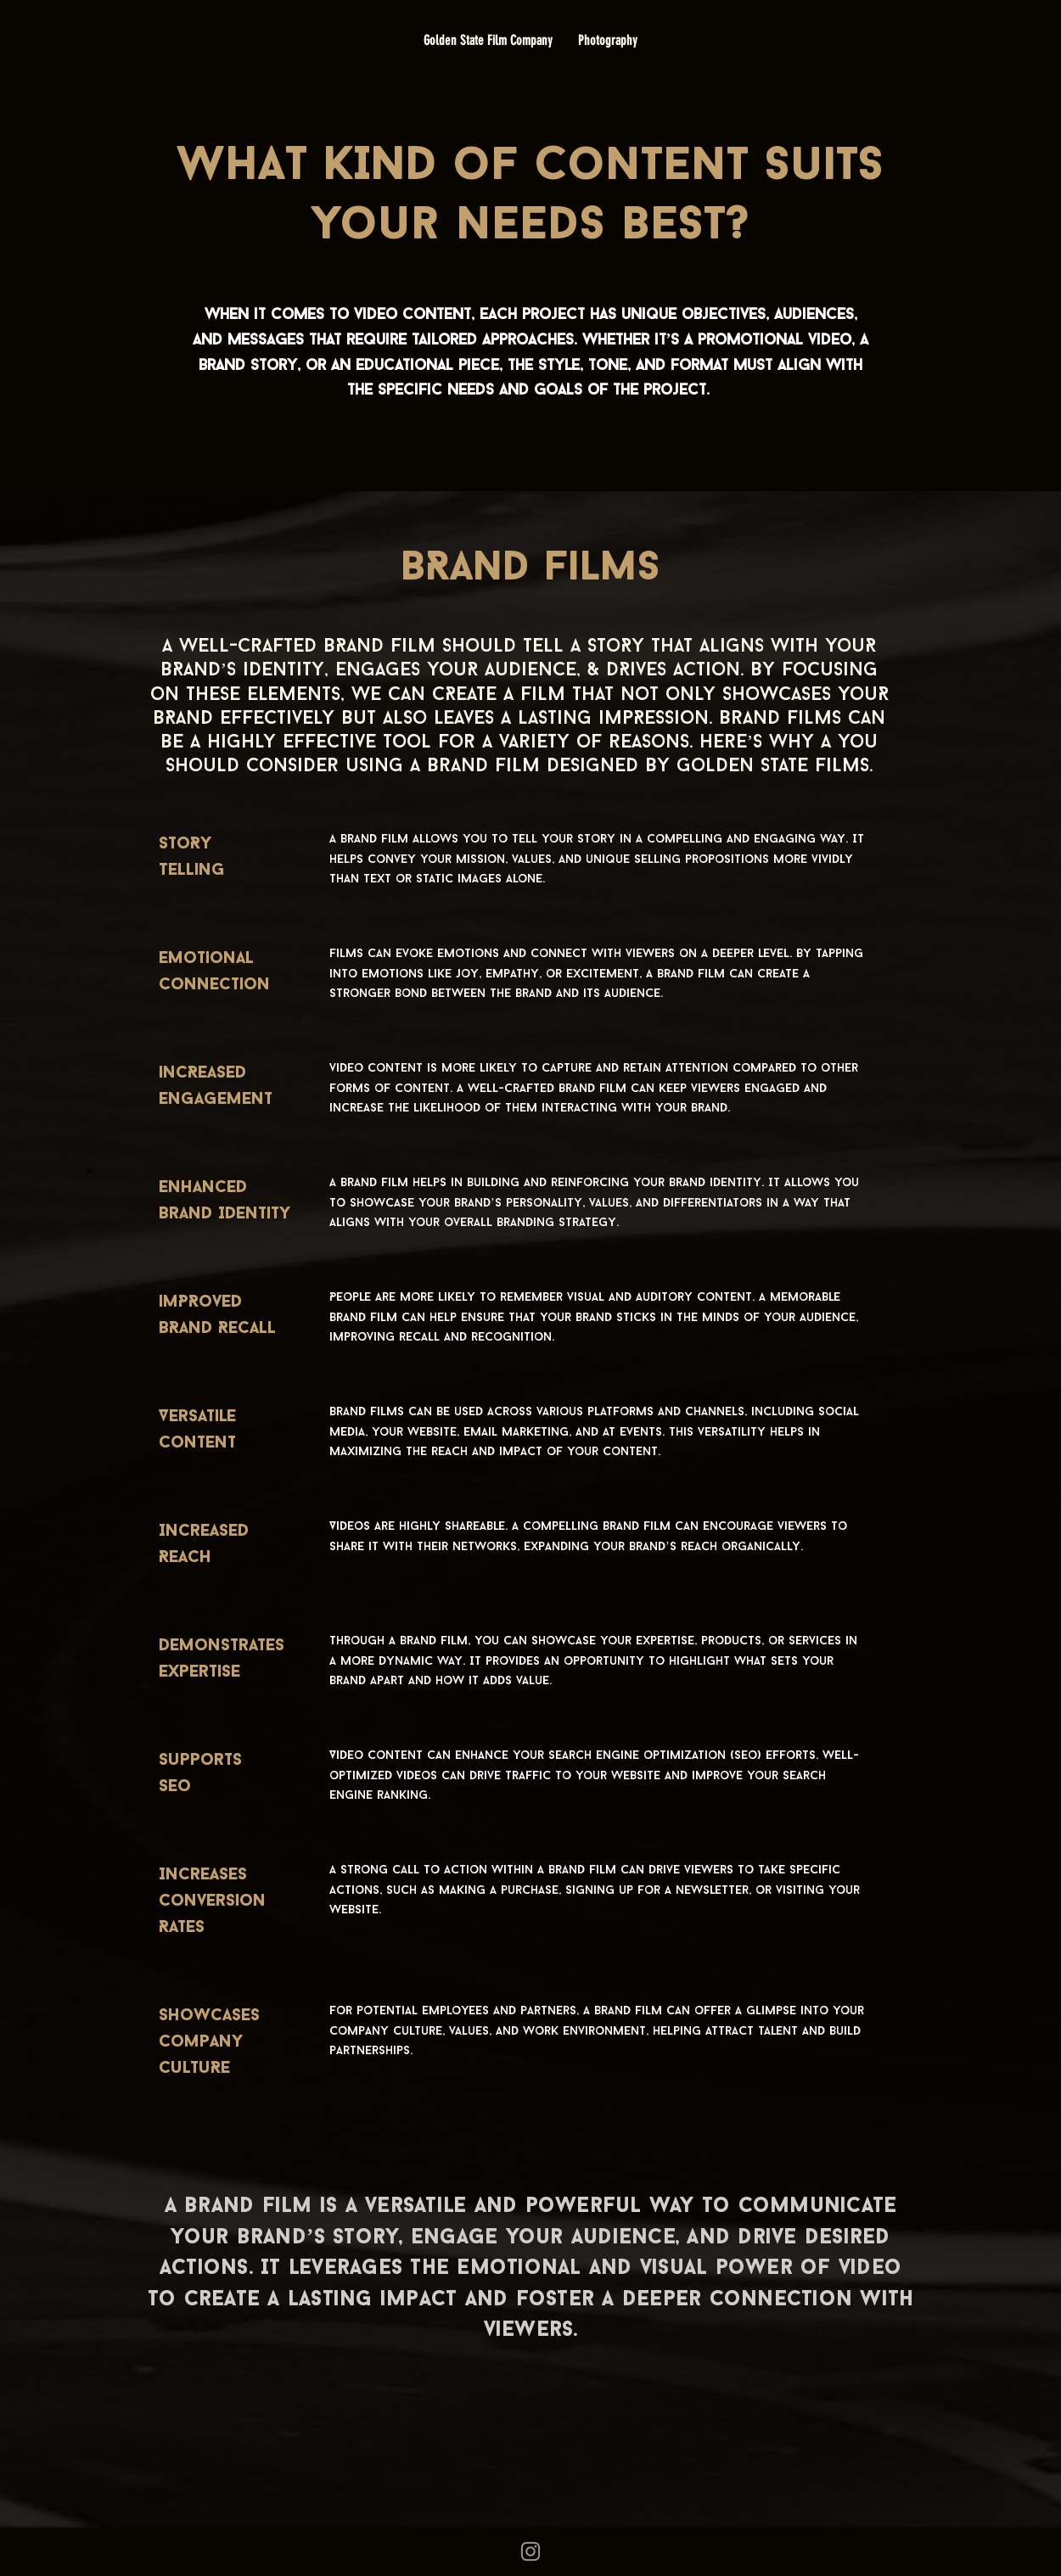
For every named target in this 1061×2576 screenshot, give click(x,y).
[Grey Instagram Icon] (530, 2551)
